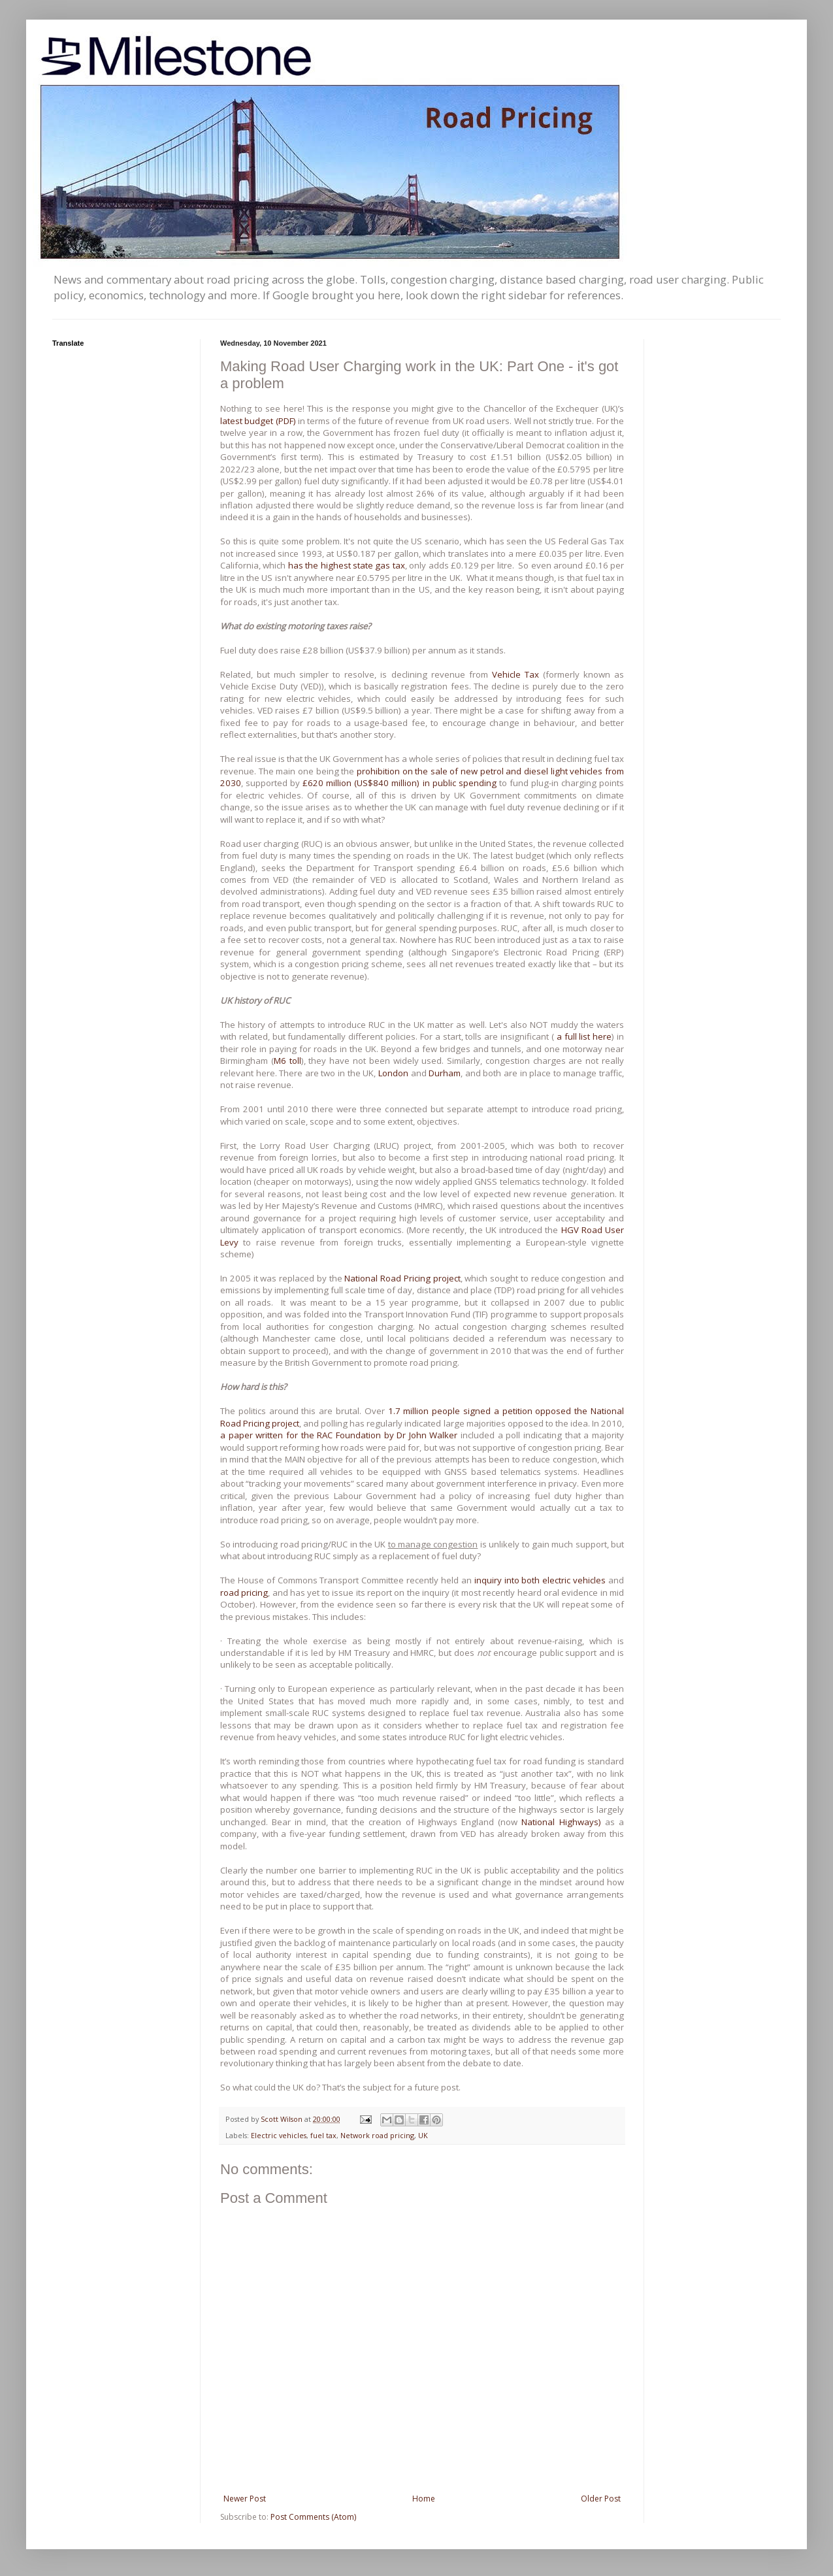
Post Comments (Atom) (313, 2516)
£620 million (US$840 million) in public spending (399, 783)
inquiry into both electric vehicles (540, 1580)
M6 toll (287, 1060)
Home (423, 2498)
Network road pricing (377, 2135)
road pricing (244, 1592)
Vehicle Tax (515, 674)
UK (423, 2135)
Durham (445, 1073)
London (393, 1073)
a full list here (584, 1036)
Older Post (601, 2498)
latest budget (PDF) (259, 421)
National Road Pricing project (402, 1278)
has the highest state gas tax (346, 565)
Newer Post (244, 2498)
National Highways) (560, 1822)
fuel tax (323, 2135)
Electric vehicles (278, 2135)
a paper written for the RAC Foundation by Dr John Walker (340, 1435)
